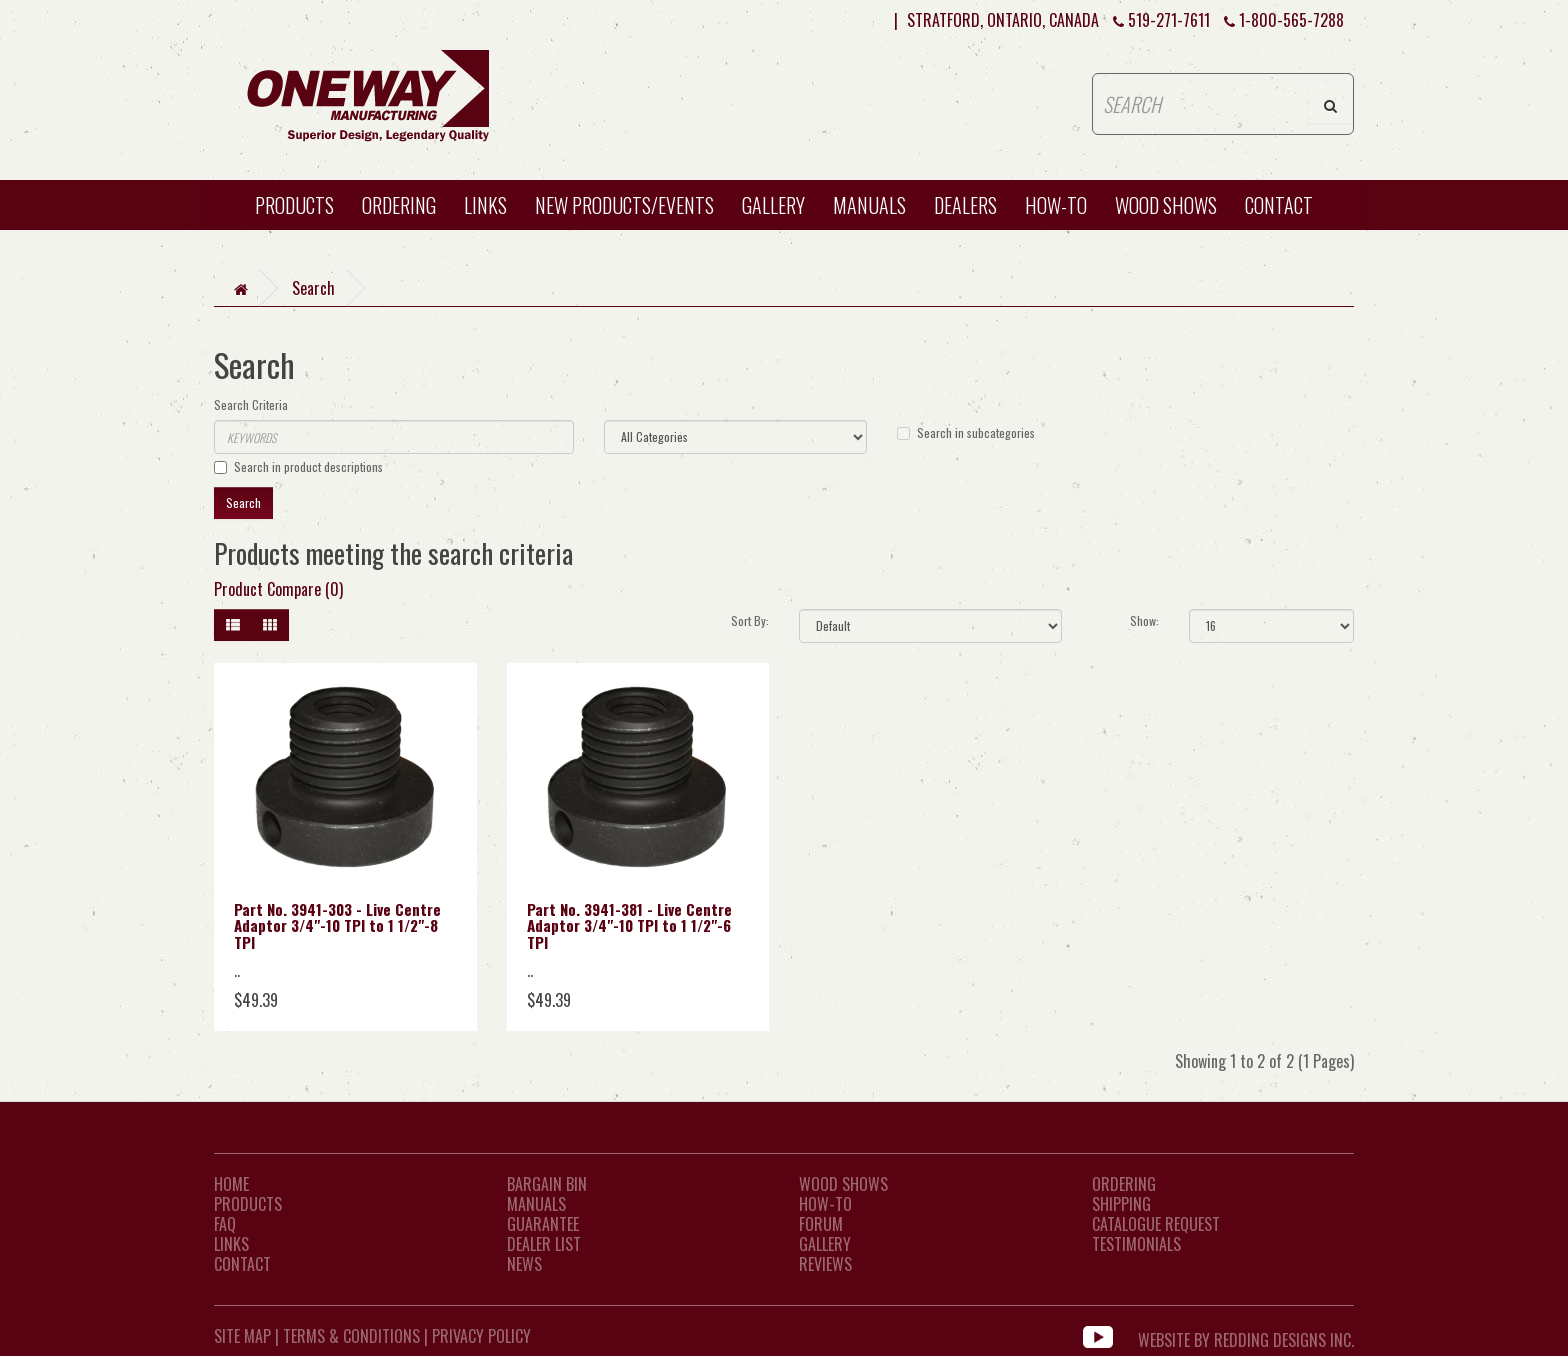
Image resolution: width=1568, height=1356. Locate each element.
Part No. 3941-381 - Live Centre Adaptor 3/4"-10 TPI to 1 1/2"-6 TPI (629, 925)
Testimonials (1136, 1244)
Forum (821, 1224)
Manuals (869, 205)
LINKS (231, 1244)
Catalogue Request (1156, 1224)
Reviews (825, 1264)
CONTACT (1279, 205)
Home (231, 1184)
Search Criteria (251, 404)
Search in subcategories (966, 432)
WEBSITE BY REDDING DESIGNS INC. (1246, 1336)
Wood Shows (843, 1184)
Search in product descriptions (298, 466)
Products (294, 205)
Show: (1144, 620)
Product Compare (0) (278, 589)
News (524, 1264)
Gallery (773, 205)
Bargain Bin (547, 1184)
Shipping (1121, 1204)
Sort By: (750, 620)
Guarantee (543, 1224)
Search (313, 288)
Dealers (965, 205)
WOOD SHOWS (1166, 205)
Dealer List (544, 1244)
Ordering (399, 205)
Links (485, 205)
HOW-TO (1056, 205)
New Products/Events (624, 205)
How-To (825, 1204)
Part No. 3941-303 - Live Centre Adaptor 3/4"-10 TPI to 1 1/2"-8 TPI (337, 925)
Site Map (242, 1336)
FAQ (225, 1224)
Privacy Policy (481, 1336)
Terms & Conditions (351, 1336)
